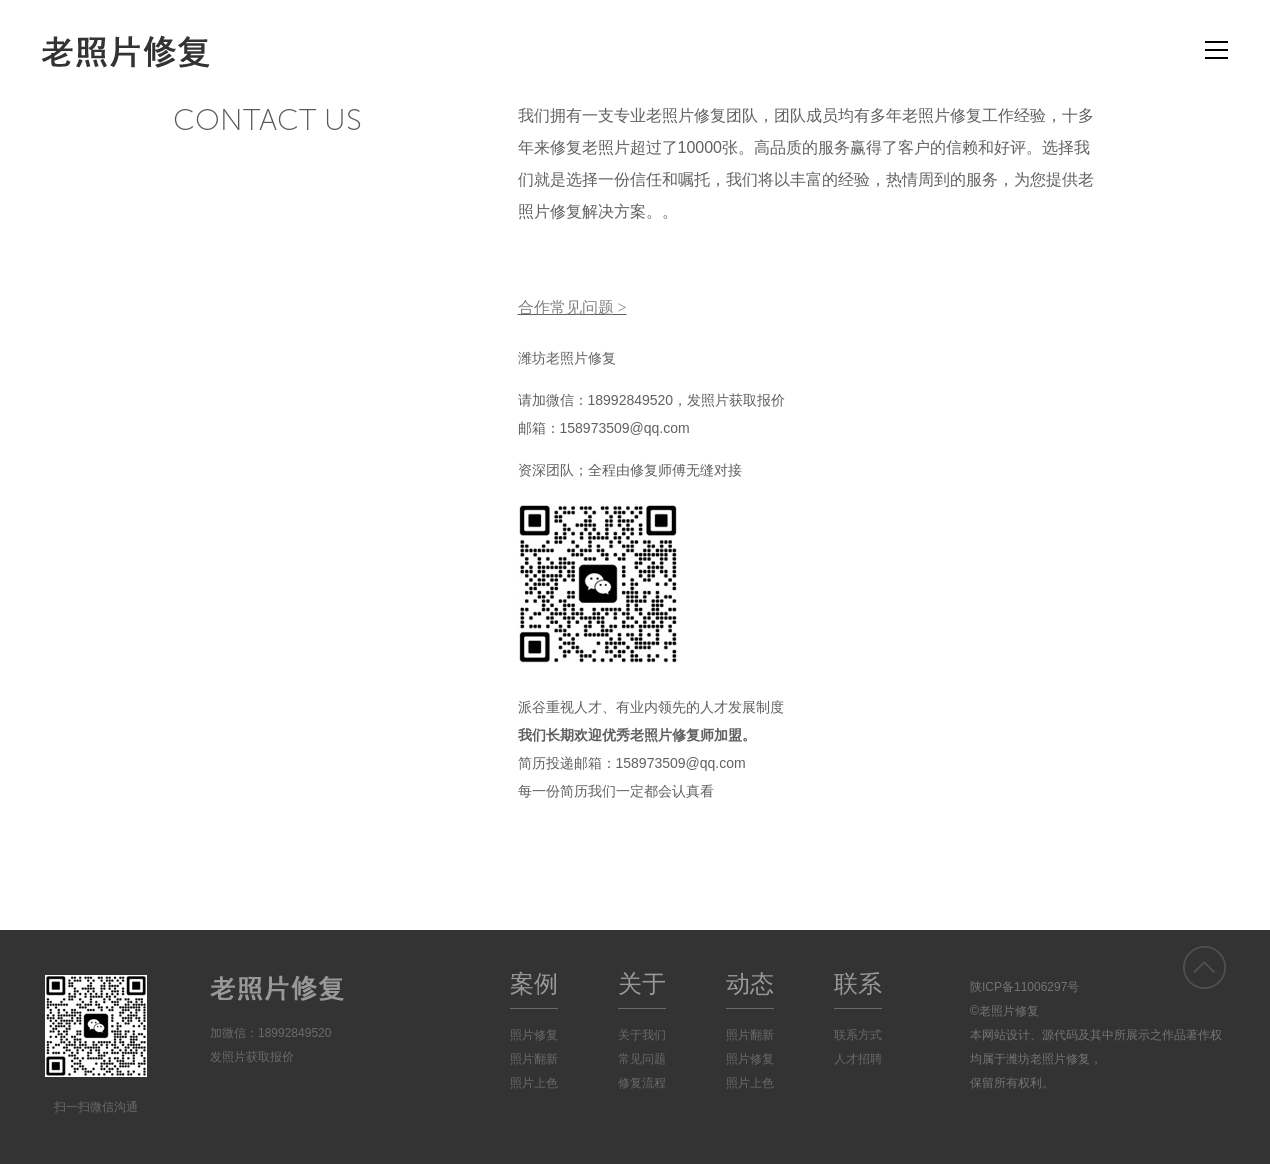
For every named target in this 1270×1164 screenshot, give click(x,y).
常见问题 (642, 1059)
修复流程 (642, 1083)
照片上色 (534, 1083)
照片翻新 (534, 1059)
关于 (642, 983)
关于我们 (642, 1035)
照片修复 (534, 1035)
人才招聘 (858, 1059)
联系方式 (858, 1035)
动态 (750, 983)
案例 (534, 983)
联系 (858, 983)
